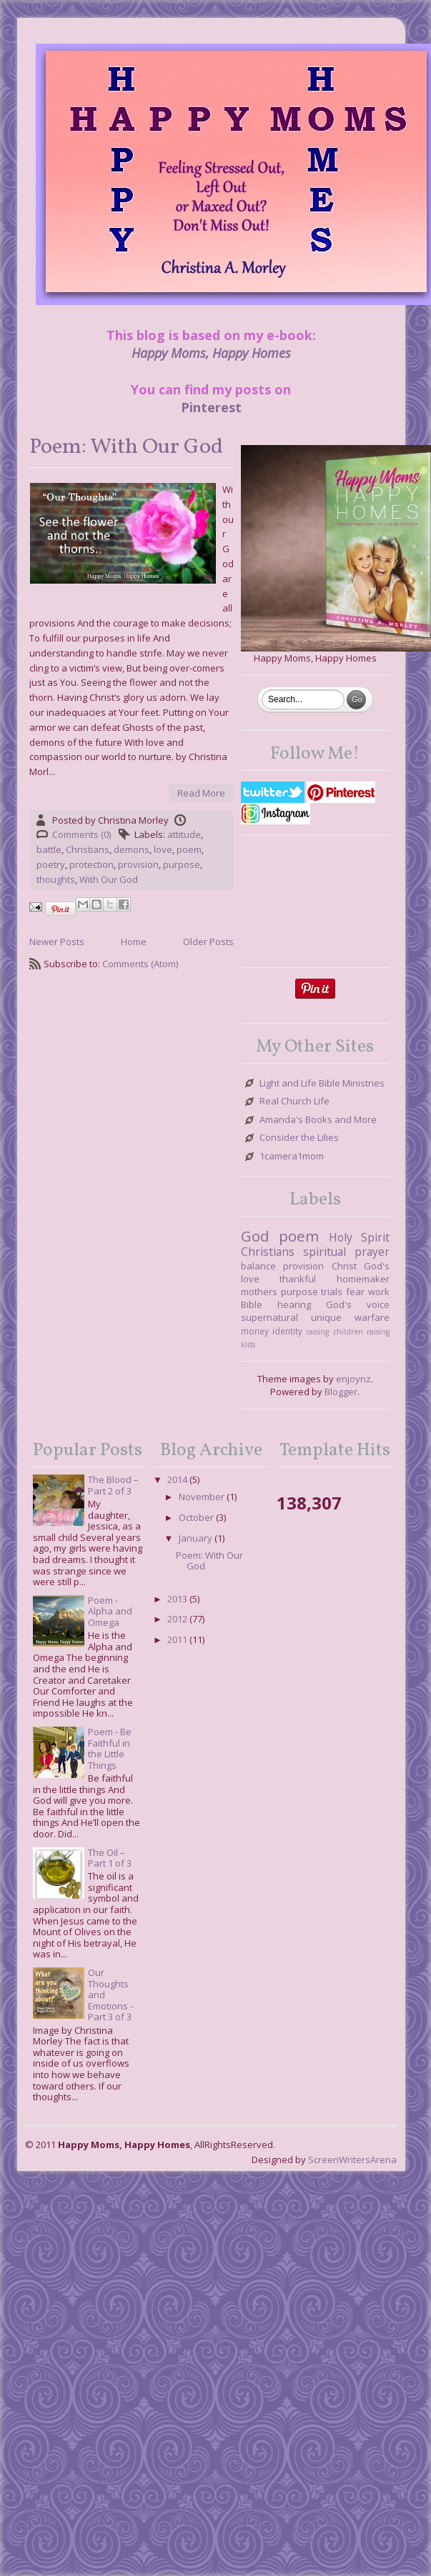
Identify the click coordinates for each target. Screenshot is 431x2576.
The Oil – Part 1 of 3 (110, 1858)
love (163, 849)
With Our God (108, 879)
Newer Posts (56, 941)
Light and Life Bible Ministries (322, 1083)
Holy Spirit (359, 1237)
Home (134, 941)
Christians (87, 849)
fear (355, 1291)
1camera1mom (291, 1156)
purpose (181, 864)
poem (189, 849)
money (255, 1331)
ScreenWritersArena (352, 2159)
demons (131, 849)
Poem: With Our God (126, 447)
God (255, 1236)
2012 (177, 1618)
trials (331, 1291)
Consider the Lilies (299, 1138)
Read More (201, 793)
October (196, 1517)
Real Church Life (294, 1101)
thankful (297, 1278)
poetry (50, 864)
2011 (177, 1639)
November (201, 1496)
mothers (259, 1291)
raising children (334, 1332)
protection (91, 864)
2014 (177, 1479)
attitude (184, 834)
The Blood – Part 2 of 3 (113, 1485)
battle (48, 849)
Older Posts (208, 941)
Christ (344, 1265)
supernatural (269, 1317)
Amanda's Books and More (318, 1120)
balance (258, 1265)
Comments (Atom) (140, 963)
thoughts (55, 879)
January (195, 1538)
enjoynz (353, 1378)
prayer (372, 1251)
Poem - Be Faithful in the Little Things (110, 1748)
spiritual (324, 1251)
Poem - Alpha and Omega (110, 1611)
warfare (372, 1317)
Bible (251, 1304)
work (379, 1291)
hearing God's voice (333, 1304)
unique (326, 1317)
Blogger (341, 1391)
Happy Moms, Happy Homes (211, 352)
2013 (177, 1598)
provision (138, 864)
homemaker (363, 1278)
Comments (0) (81, 834)
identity (287, 1331)
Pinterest (211, 407)
